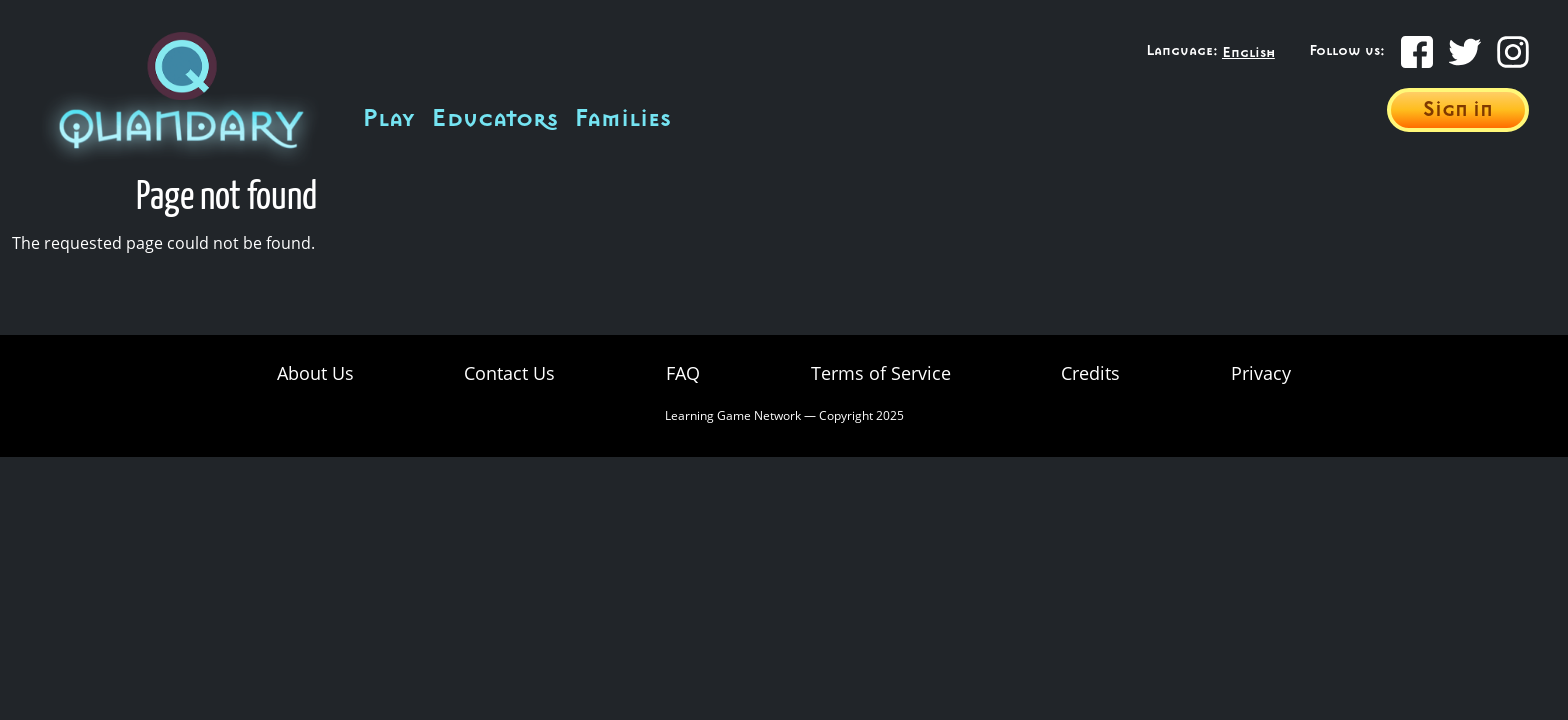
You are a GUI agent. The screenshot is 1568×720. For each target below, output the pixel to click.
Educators (494, 119)
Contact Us (509, 372)
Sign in (1458, 110)
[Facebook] (1417, 52)
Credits (1090, 372)
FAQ (683, 372)
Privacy (1261, 372)
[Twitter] (1465, 52)
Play (388, 119)
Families (622, 119)
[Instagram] (1513, 52)
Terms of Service (881, 372)
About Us (315, 372)
